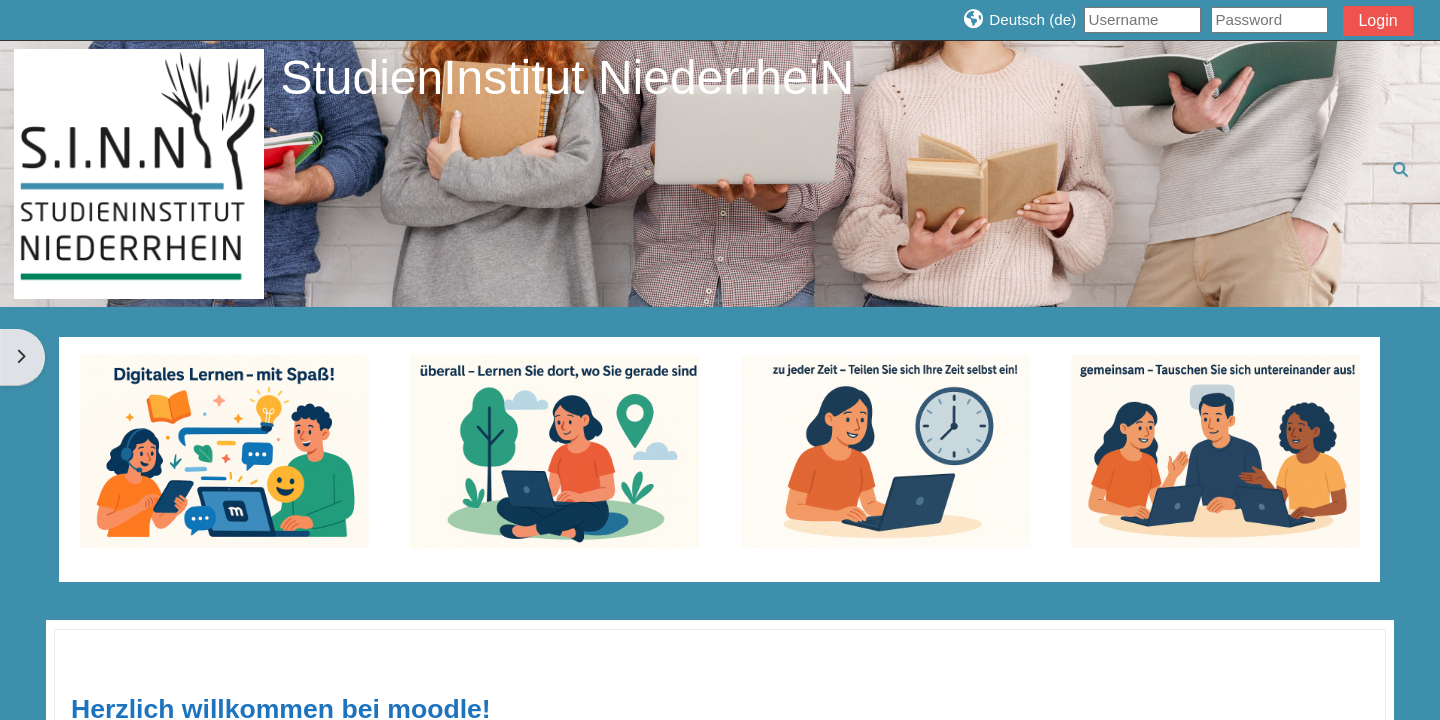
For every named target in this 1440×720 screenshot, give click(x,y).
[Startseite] (139, 172)
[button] (1018, 19)
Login (1377, 20)
